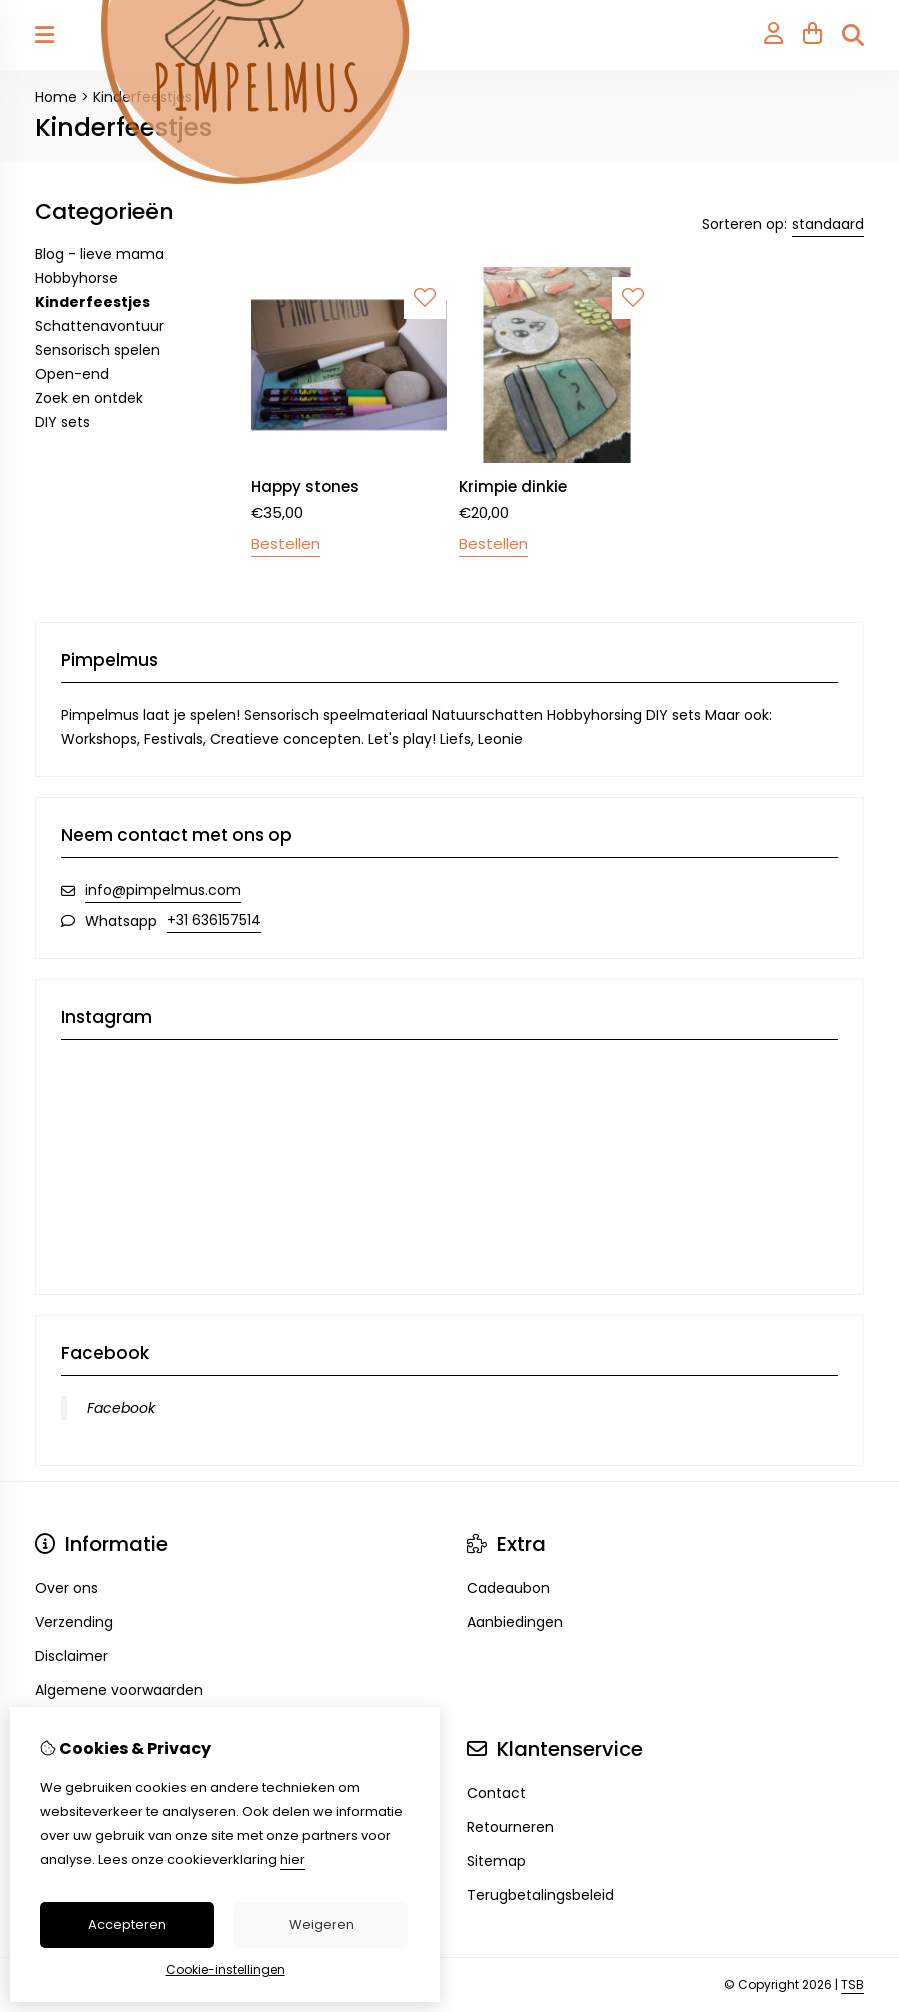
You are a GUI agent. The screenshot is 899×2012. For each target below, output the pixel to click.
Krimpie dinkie (513, 486)
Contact (496, 1793)
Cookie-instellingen (225, 1969)
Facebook (121, 1408)
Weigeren (321, 1924)
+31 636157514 (214, 920)
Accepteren (127, 1924)
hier (292, 1859)
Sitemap (496, 1861)
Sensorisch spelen (97, 350)
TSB (852, 1984)
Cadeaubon (508, 1588)
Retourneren (510, 1827)
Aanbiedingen (515, 1622)
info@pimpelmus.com (163, 890)
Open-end (72, 374)
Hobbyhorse (76, 278)
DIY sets (62, 422)
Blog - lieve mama (99, 254)
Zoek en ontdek (89, 398)
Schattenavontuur (99, 326)
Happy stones (305, 486)
